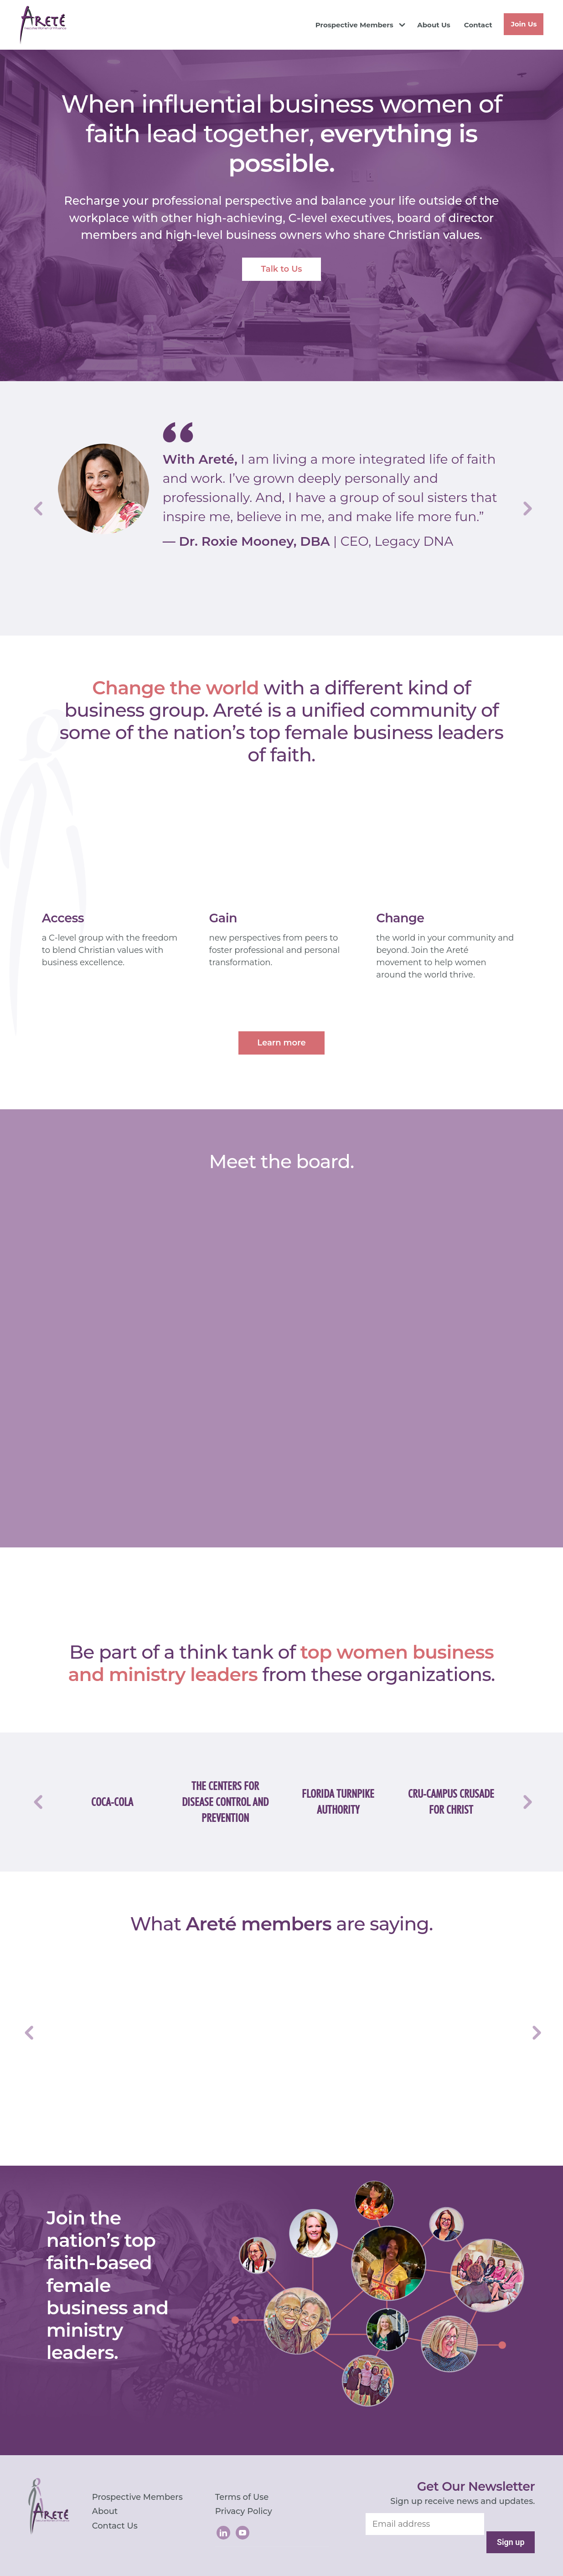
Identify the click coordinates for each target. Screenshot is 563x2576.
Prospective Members (354, 25)
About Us (433, 25)
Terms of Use (242, 2497)
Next (525, 508)
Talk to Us (281, 269)
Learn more (281, 1043)
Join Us (524, 24)
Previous (37, 508)
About (105, 2511)
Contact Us (115, 2526)
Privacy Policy (243, 2511)
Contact (478, 25)
